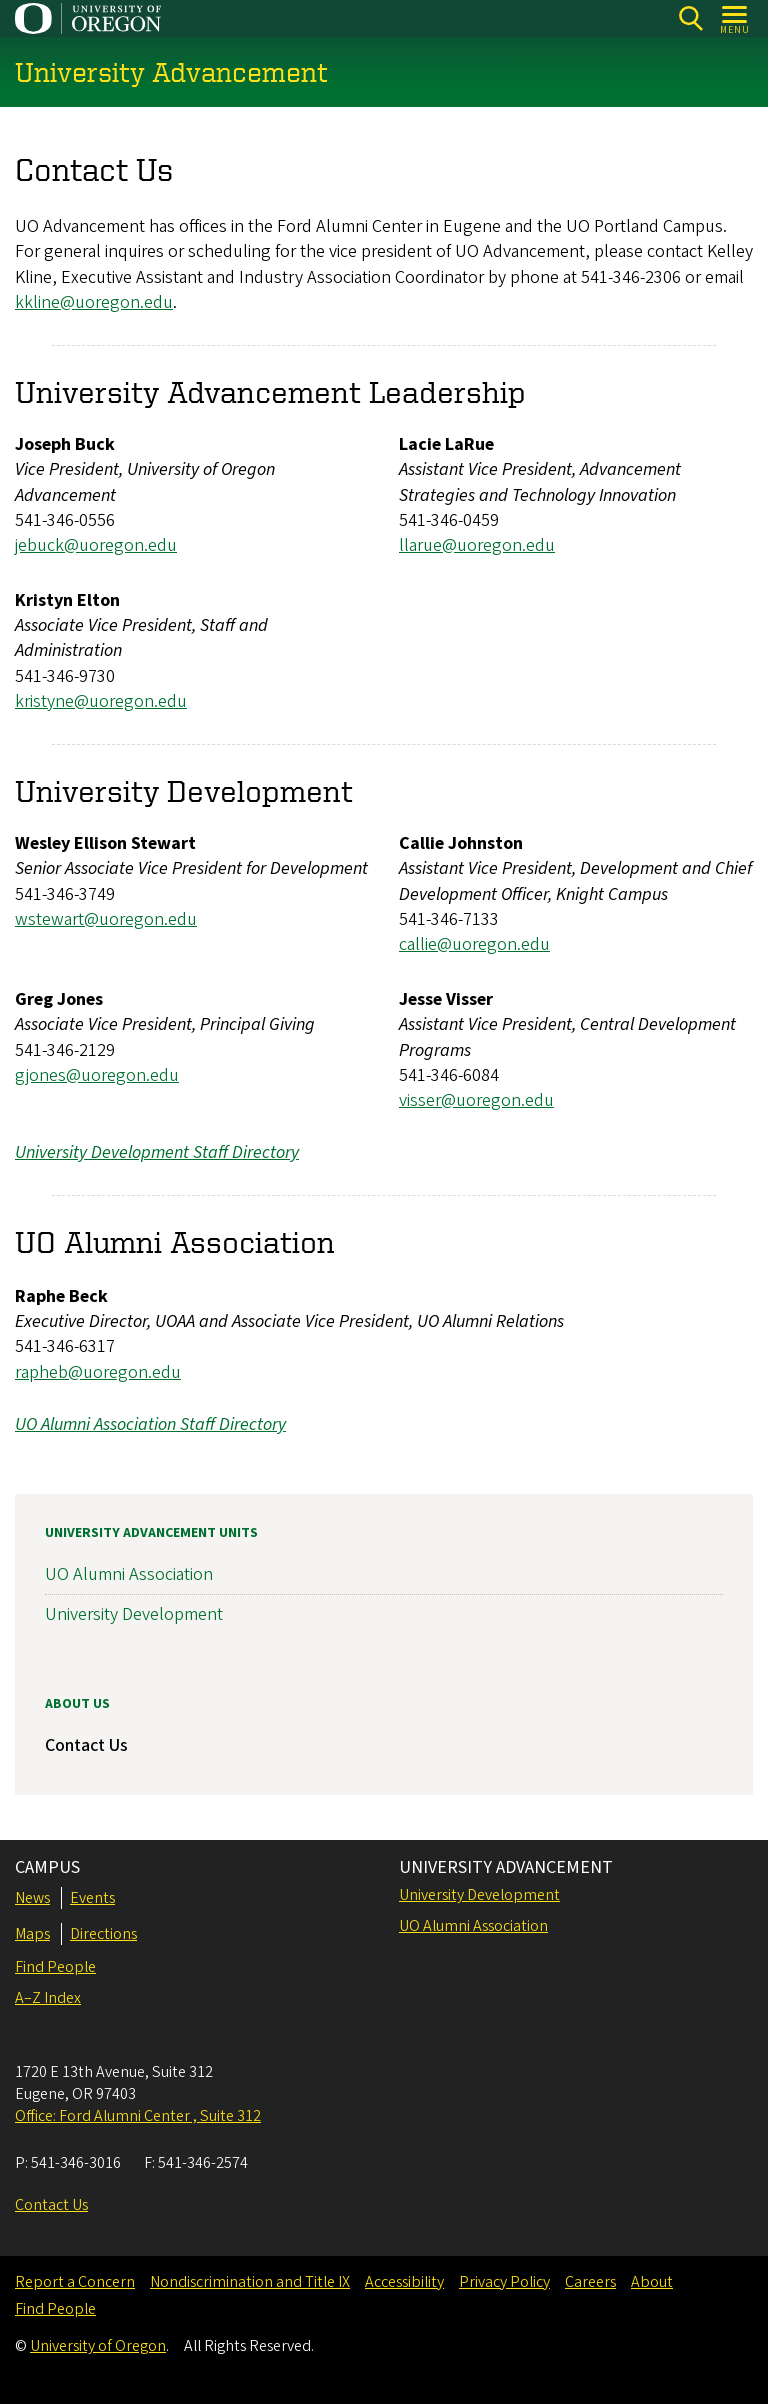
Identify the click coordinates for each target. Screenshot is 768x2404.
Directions (103, 1934)
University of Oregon (98, 2346)
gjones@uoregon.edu (97, 1075)
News (32, 1898)
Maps (32, 1934)
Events (92, 1898)
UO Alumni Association (129, 1575)
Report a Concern (75, 2282)
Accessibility (404, 2282)
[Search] (690, 18)
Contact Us (86, 1745)
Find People (55, 1967)
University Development (134, 1615)
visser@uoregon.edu (476, 1100)
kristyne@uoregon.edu (101, 701)
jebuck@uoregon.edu (96, 545)
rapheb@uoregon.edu (98, 1372)
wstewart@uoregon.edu (106, 919)
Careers (590, 2282)
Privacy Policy (504, 2282)
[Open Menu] (735, 18)
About (652, 2282)
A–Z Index (48, 1998)
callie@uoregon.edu (474, 944)
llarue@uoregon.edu (477, 545)
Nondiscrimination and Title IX (250, 2282)
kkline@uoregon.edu (94, 302)
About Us (77, 1704)
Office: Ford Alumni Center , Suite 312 (138, 2116)
